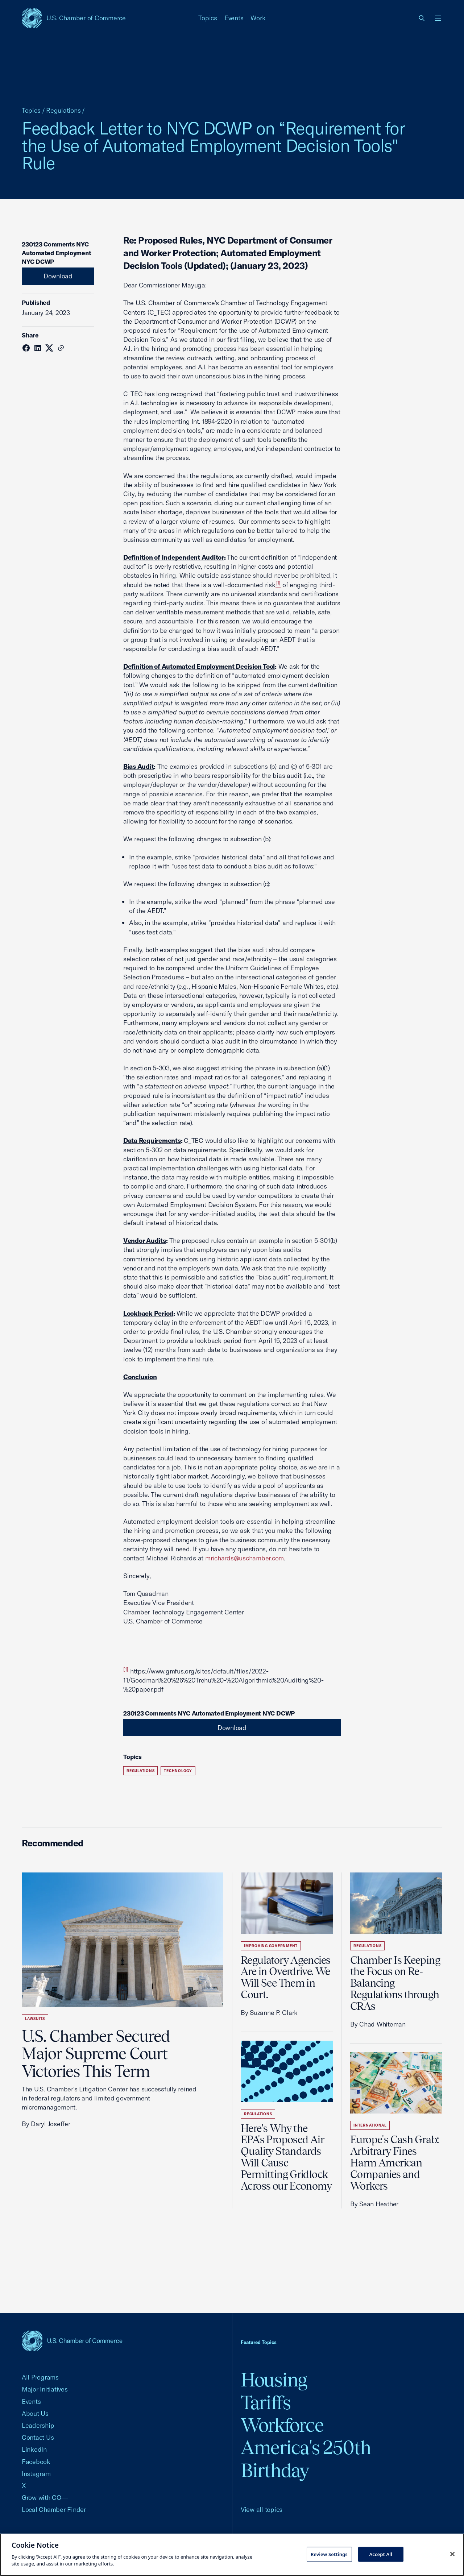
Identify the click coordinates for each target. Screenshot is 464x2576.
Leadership (38, 2425)
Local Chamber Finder (54, 2509)
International (369, 2125)
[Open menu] (438, 18)
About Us (35, 2413)
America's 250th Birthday (306, 2458)
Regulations (63, 110)
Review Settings (329, 2554)
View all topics (261, 2509)
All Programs (40, 2377)
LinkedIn (34, 2449)
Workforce (282, 2425)
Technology (178, 1770)
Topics (207, 18)
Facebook (36, 2461)
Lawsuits (35, 2018)
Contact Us (38, 2437)
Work (257, 18)
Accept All (380, 2554)
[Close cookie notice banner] (452, 2554)
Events (234, 18)
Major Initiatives (45, 2389)
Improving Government (271, 1946)
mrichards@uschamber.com (244, 1558)
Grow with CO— (45, 2497)
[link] (422, 18)
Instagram (36, 2473)
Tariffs (266, 2403)
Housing (274, 2380)
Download (58, 276)
